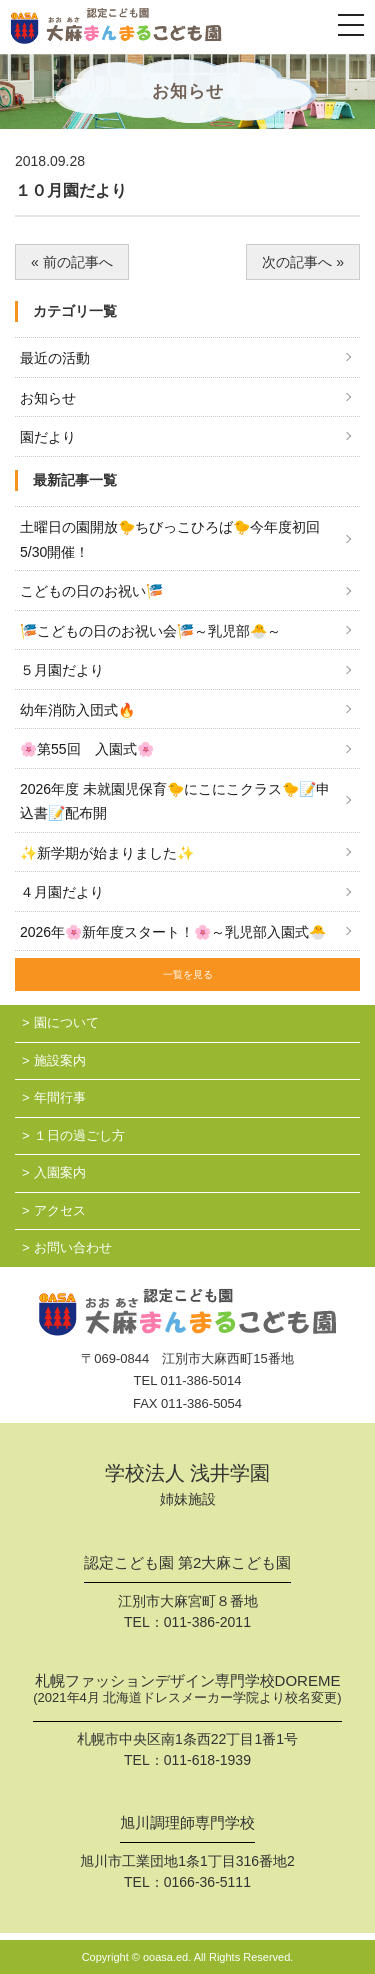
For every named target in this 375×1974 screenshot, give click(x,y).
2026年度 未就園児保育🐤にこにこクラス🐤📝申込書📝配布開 (175, 801)
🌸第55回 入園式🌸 (87, 749)
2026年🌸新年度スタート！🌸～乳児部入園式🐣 (173, 932)
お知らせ (48, 398)
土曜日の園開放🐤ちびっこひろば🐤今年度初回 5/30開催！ (170, 539)
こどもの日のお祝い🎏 (91, 591)
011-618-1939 (207, 1760)
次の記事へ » (303, 262)
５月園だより (62, 670)
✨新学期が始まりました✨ (107, 853)
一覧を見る (188, 974)
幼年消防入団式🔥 (77, 710)
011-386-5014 (201, 1380)
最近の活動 (55, 358)
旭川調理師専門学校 (187, 1823)
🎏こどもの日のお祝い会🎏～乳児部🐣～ (150, 631)
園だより (48, 437)
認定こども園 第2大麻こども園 (188, 1563)
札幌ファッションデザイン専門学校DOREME (187, 1691)
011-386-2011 (207, 1622)
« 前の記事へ (72, 262)
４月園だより (62, 892)
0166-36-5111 (207, 1882)
